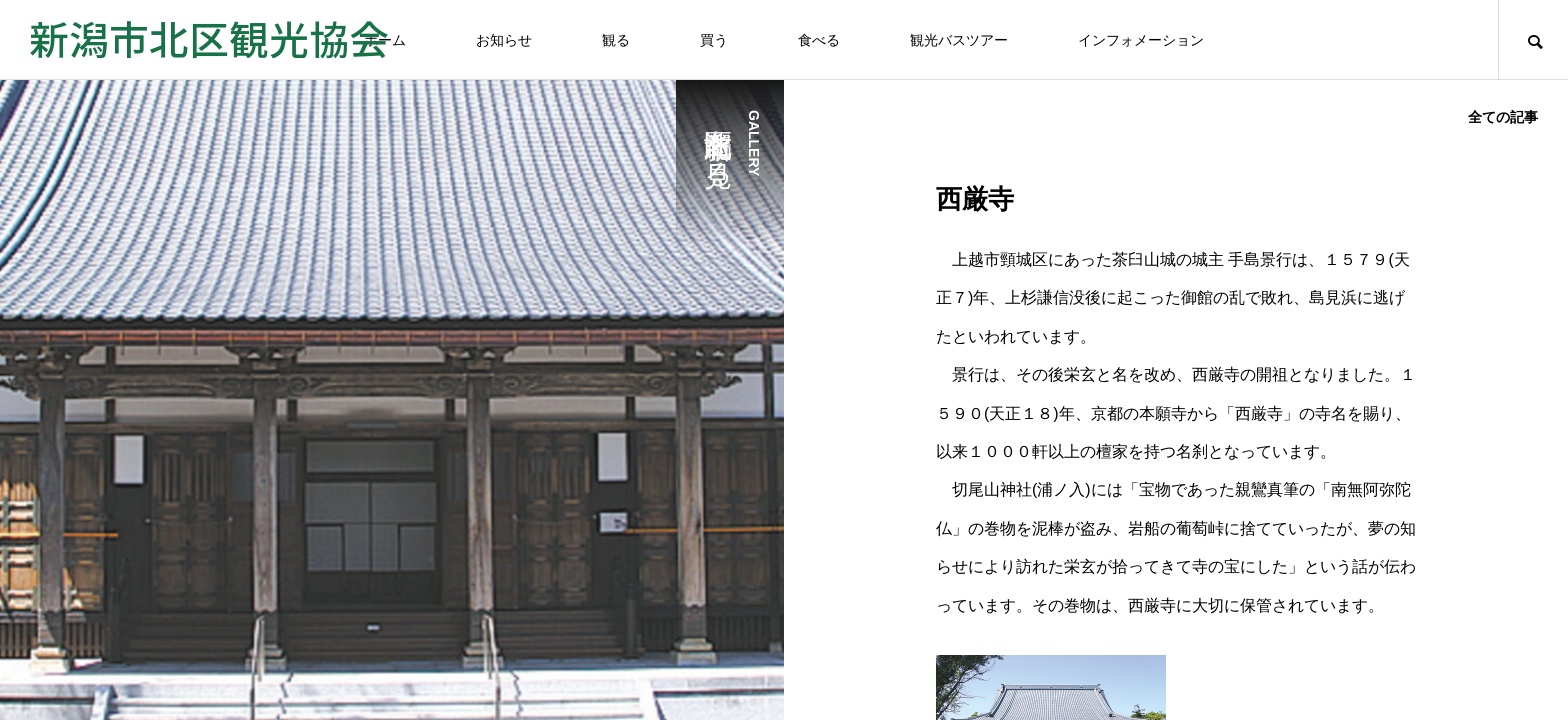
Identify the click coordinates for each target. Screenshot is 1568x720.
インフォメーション (1141, 40)
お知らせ (504, 40)
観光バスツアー (959, 40)
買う (714, 40)
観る (616, 40)
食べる (819, 40)
